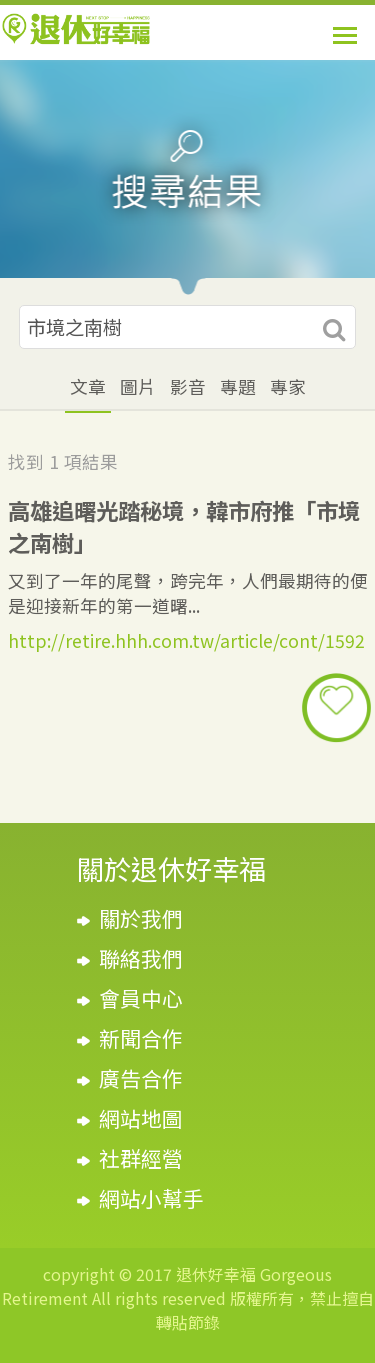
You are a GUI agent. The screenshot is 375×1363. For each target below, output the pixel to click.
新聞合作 (141, 1038)
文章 (88, 386)
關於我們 (141, 918)
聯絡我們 (141, 958)
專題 (238, 386)
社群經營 (141, 1158)
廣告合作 (141, 1078)
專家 (288, 386)
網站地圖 (141, 1118)
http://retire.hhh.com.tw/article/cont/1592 (186, 640)
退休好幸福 (76, 29)
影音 (188, 386)
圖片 (138, 386)
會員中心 (141, 998)
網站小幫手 (151, 1198)
